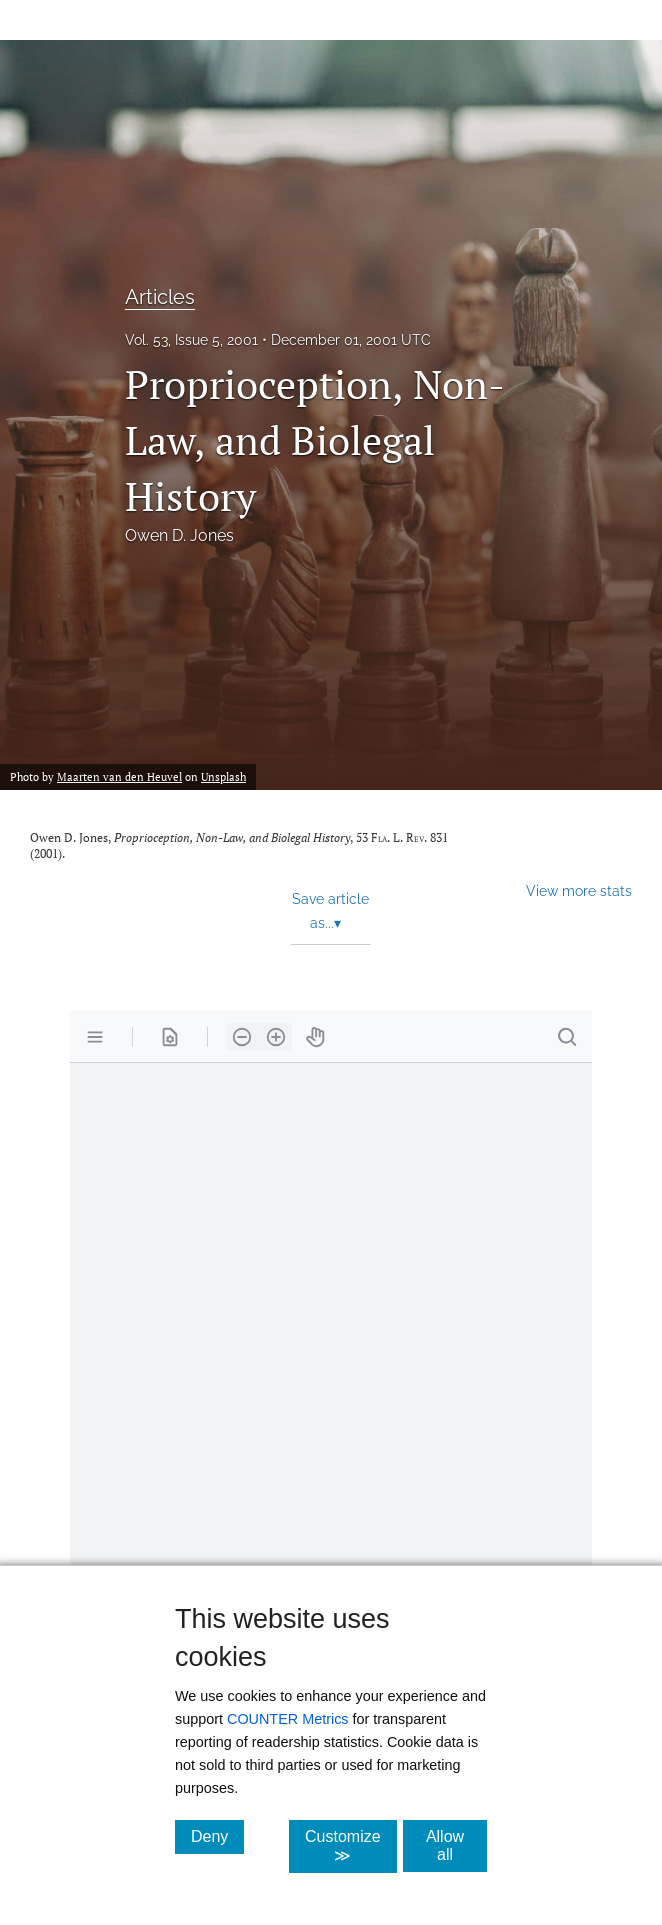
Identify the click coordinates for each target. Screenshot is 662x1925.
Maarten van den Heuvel (119, 776)
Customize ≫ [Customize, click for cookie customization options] (351, 1846)
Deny (217, 1836)
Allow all (456, 1845)
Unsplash (223, 776)
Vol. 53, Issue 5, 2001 (191, 340)
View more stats (579, 890)
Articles (160, 297)
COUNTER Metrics (288, 1719)
